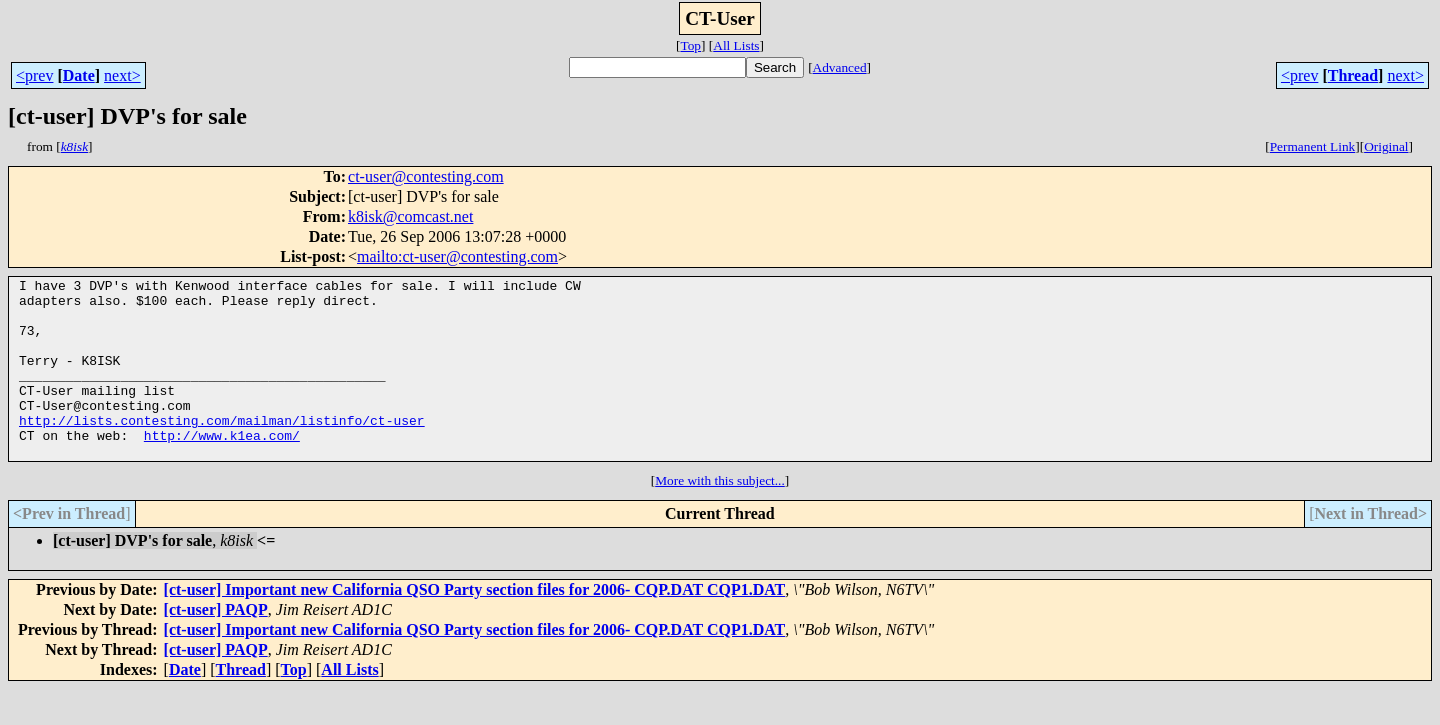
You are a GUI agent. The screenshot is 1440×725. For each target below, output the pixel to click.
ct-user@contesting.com (426, 176)
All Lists (736, 45)
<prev (34, 75)
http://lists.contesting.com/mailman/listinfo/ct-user (222, 450)
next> (122, 75)
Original (1386, 146)
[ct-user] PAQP (216, 645)
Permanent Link (1313, 146)
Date (79, 75)
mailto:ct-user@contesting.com (457, 256)
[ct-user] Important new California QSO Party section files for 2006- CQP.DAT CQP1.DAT (475, 625)
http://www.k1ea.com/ (222, 468)
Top (690, 45)
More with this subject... (720, 516)
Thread (1353, 75)
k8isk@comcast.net (410, 216)
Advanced (840, 67)
